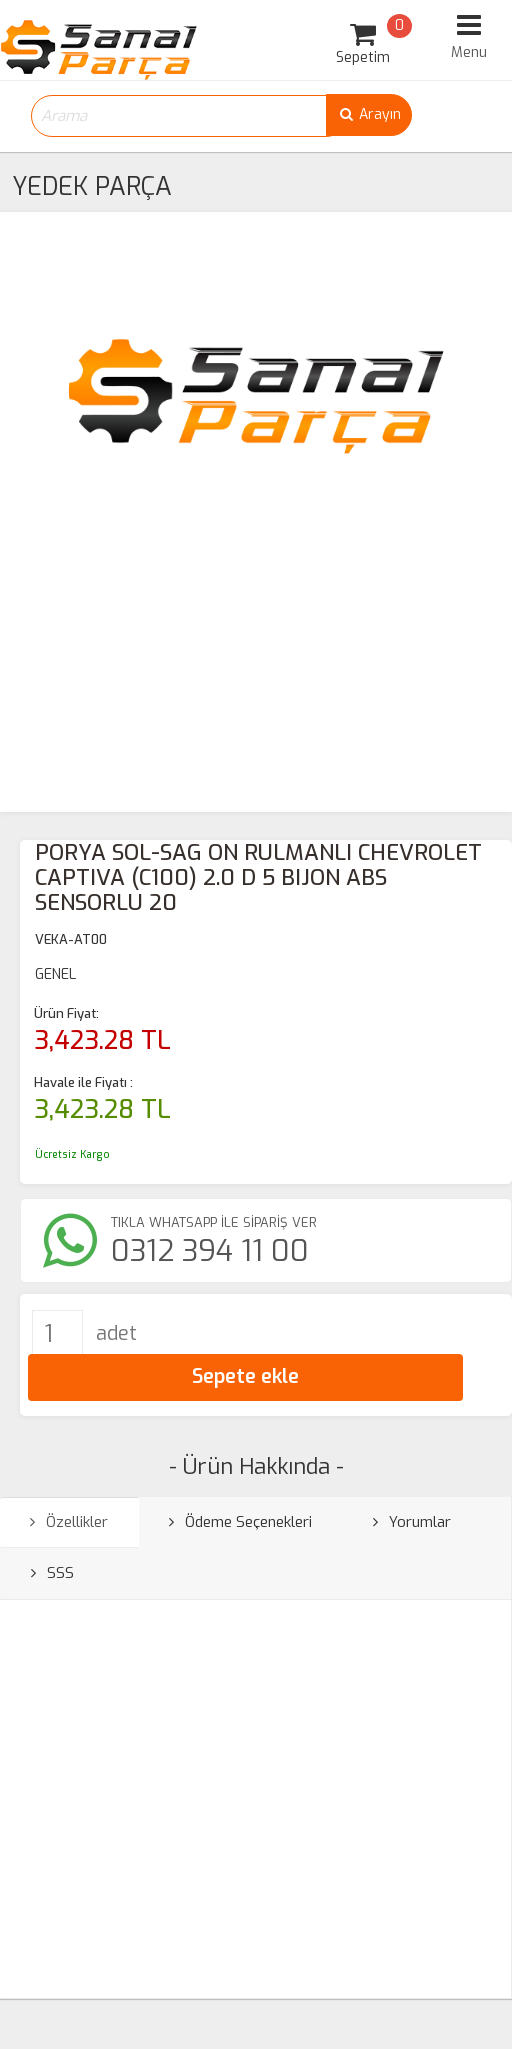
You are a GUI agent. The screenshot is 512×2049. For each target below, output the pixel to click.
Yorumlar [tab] (412, 1522)
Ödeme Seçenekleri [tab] (240, 1522)
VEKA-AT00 (71, 939)
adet (116, 1333)
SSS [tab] (52, 1573)
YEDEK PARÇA (92, 186)
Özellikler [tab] (69, 1522)
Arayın (369, 114)
